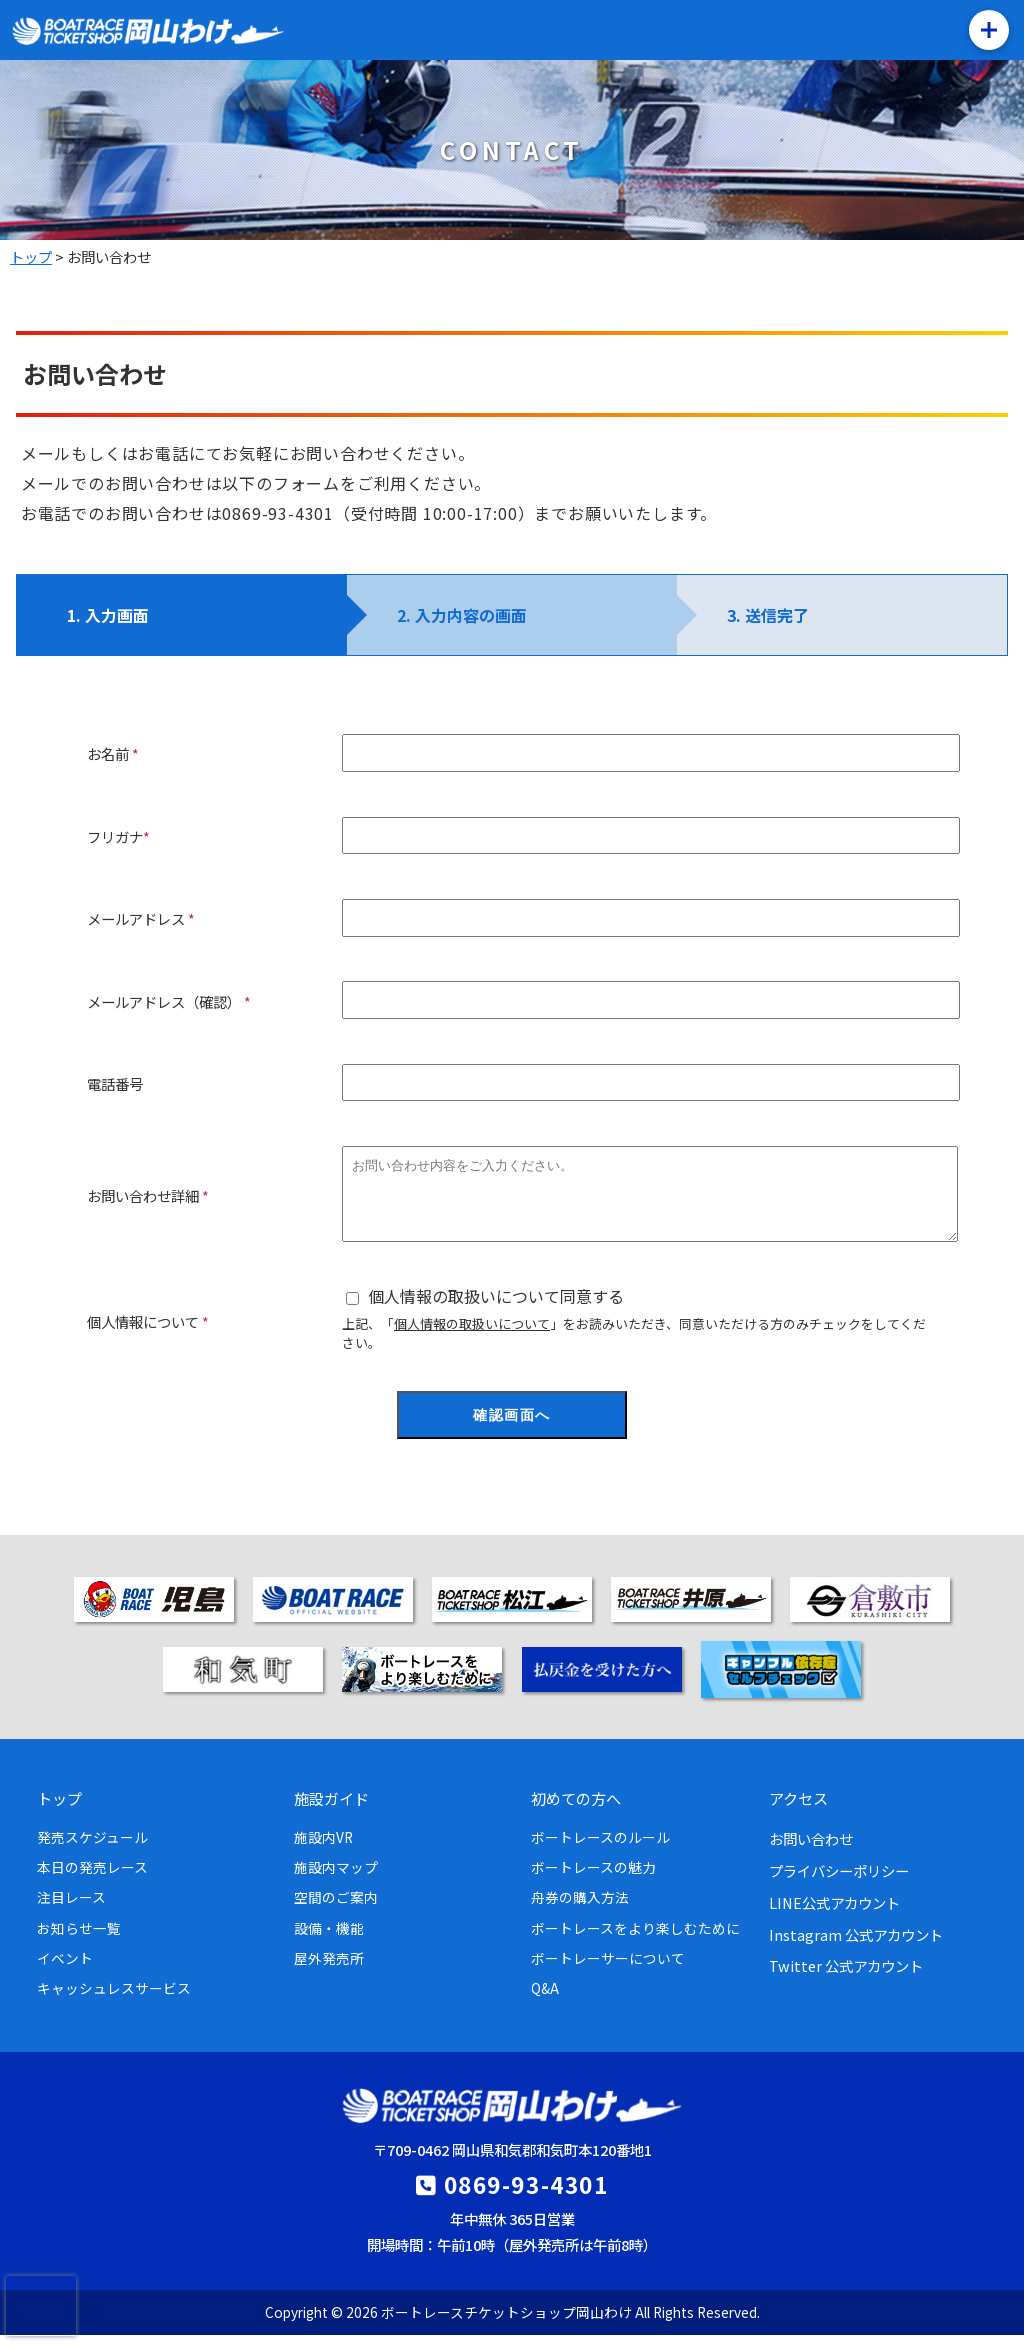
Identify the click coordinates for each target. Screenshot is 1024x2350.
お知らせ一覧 (79, 1943)
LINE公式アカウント (834, 1917)
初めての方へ (576, 1813)
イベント (65, 1973)
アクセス (798, 1813)
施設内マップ (336, 1882)
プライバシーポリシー (839, 1885)
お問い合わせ (811, 1853)
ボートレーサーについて (608, 1973)
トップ (59, 1813)
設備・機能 (329, 1943)
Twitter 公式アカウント (846, 1980)
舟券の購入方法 (580, 1912)
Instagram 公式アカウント (856, 1949)
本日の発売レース (92, 1882)
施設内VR (323, 1852)
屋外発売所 (329, 1973)
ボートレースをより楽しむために (635, 1943)
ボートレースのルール (600, 1852)
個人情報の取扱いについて (472, 1338)
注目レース (71, 1912)
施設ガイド (331, 1813)
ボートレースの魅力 (593, 1882)
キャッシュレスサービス (114, 2003)
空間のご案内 (336, 1912)
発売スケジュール (92, 1852)
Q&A (545, 2003)
